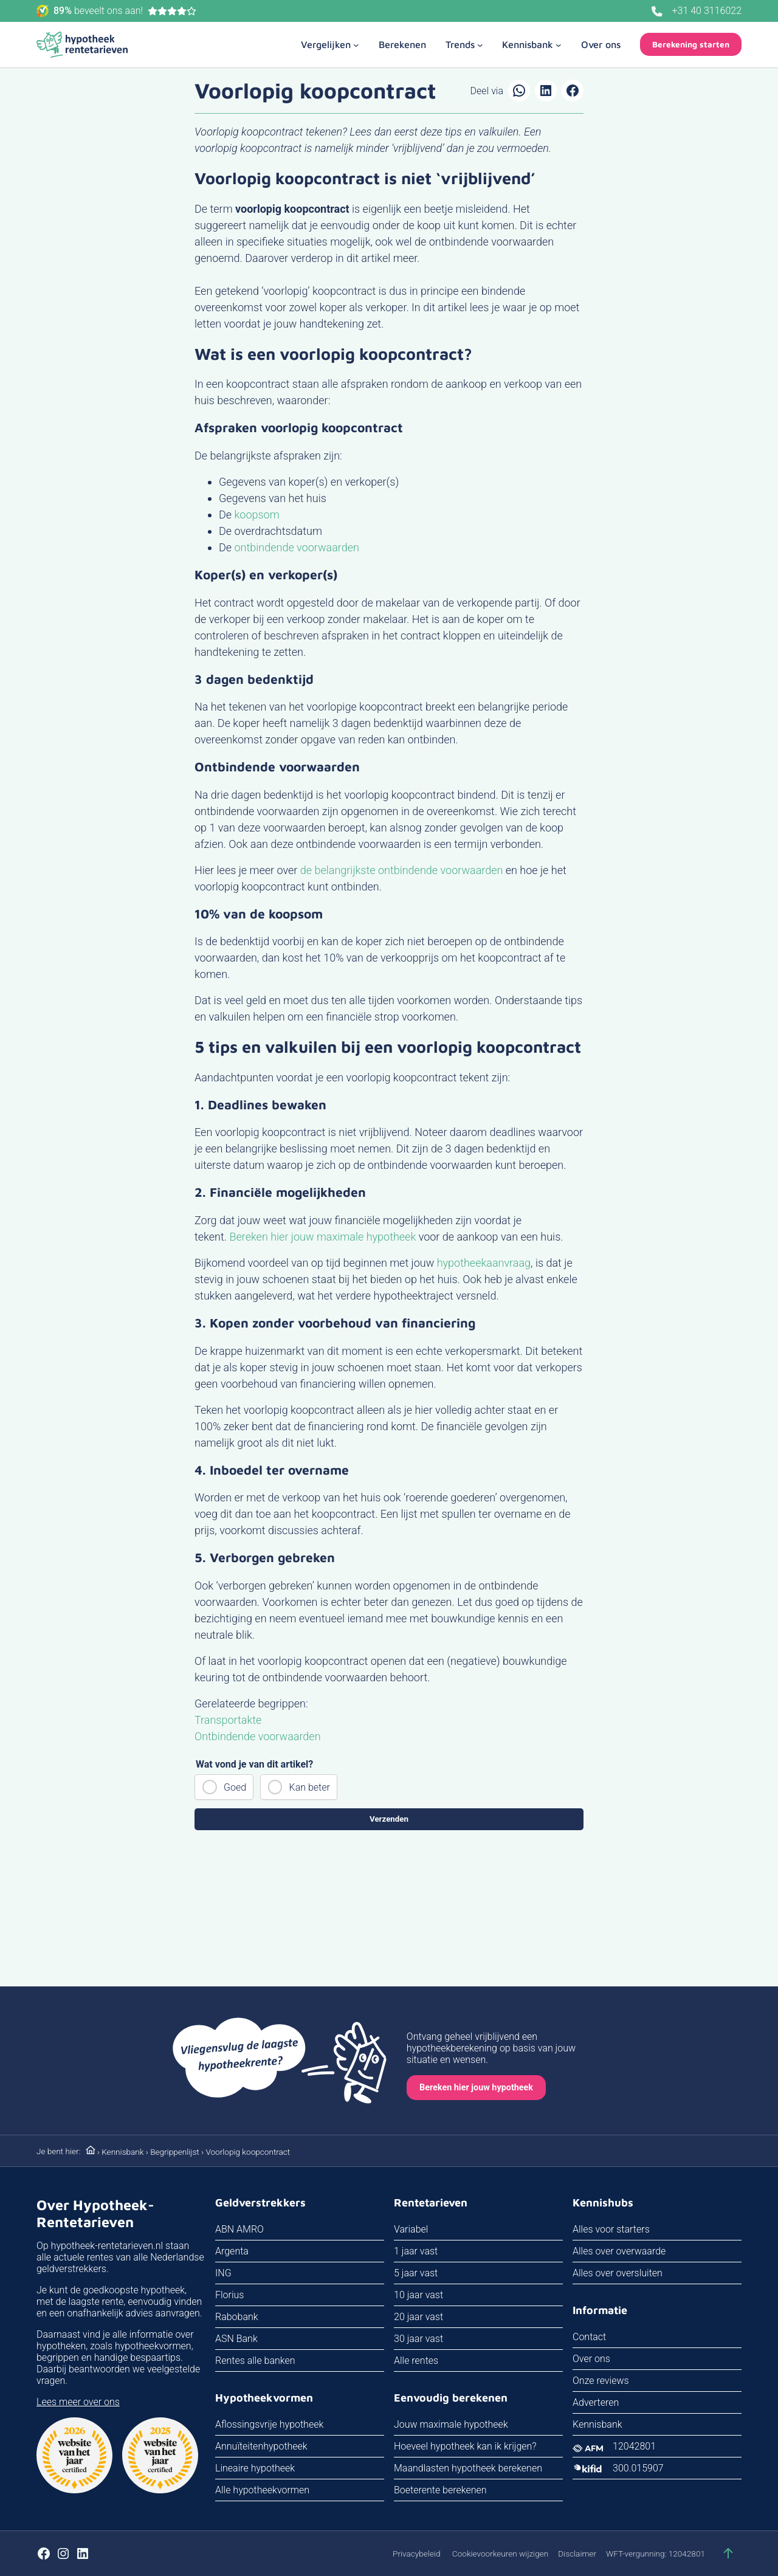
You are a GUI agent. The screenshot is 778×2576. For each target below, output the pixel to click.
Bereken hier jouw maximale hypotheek (322, 1236)
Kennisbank (122, 2152)
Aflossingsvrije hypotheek (269, 2424)
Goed (235, 1787)
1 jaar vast (416, 2251)
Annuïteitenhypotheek (261, 2446)
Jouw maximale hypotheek (451, 2424)
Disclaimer (577, 2553)
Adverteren (596, 2402)
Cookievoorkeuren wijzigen (500, 2553)
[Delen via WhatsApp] (519, 91)
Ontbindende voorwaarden (257, 1736)
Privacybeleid (416, 2553)
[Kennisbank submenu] (532, 44)
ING (223, 2273)
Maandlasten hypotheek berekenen (468, 2468)
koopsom (257, 514)
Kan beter (309, 1787)
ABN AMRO (239, 2229)
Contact (589, 2337)
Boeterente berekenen (440, 2490)
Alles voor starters (611, 2229)
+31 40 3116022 (707, 10)
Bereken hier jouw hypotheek (476, 2087)
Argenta (232, 2251)
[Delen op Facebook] (573, 91)
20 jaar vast (418, 2317)
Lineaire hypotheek (255, 2468)
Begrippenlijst (174, 2152)
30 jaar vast (418, 2338)
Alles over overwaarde (619, 2251)
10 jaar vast (418, 2295)
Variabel (411, 2229)
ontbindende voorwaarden (297, 547)
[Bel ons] (657, 11)
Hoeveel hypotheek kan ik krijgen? (465, 2446)
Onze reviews (601, 2380)
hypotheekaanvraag (484, 1262)
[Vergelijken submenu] (330, 44)
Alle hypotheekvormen (262, 2490)
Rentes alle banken (255, 2360)
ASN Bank (236, 2338)
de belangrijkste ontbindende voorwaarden (401, 870)
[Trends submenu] (464, 44)
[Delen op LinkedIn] (546, 91)
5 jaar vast (416, 2273)
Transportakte (227, 1719)
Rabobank (236, 2317)
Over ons (591, 2358)
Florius (229, 2295)
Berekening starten (690, 44)
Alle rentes (416, 2360)
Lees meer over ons (78, 2402)
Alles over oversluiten (618, 2273)
